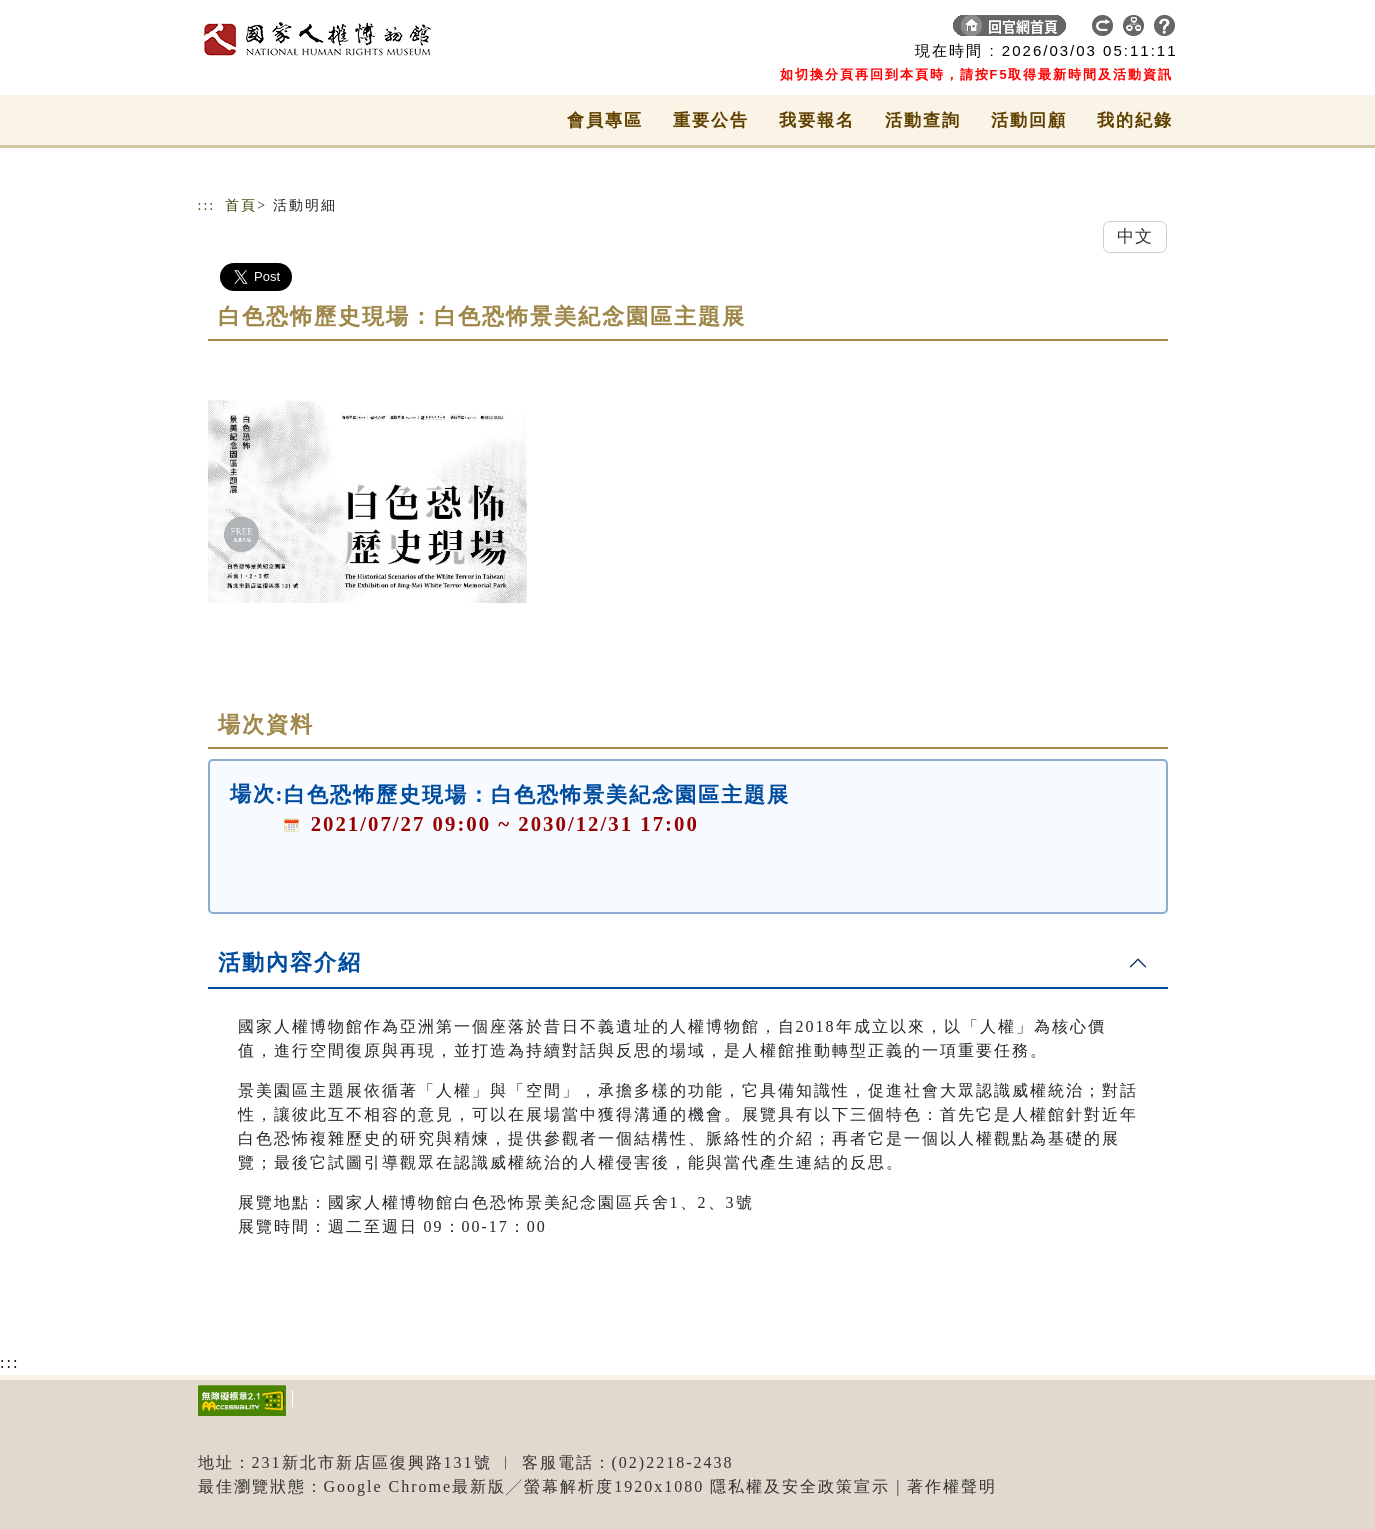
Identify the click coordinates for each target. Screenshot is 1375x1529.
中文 (1135, 236)
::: (207, 205)
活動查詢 (923, 120)
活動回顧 (1029, 120)
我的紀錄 (1135, 120)
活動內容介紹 (290, 962)
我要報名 (817, 120)
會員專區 (605, 120)
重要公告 (711, 120)
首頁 (241, 205)
